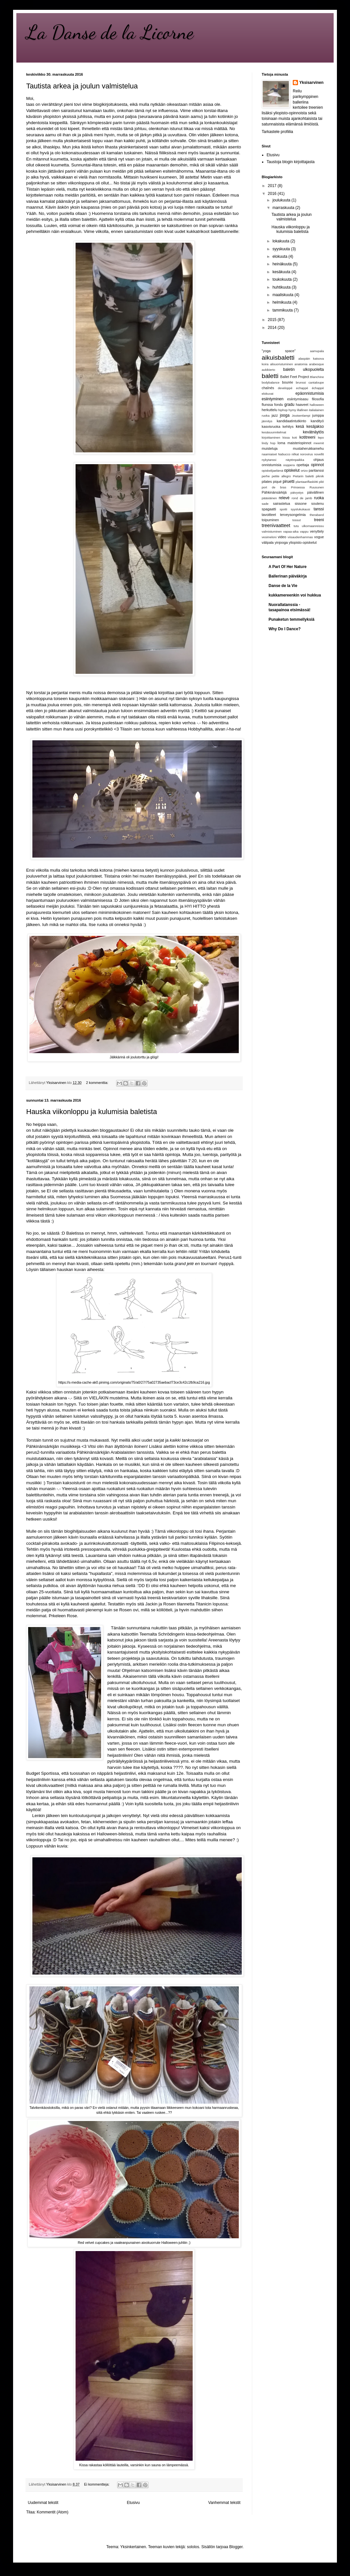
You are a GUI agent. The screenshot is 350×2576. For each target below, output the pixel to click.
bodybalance (270, 382)
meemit (319, 443)
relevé (284, 498)
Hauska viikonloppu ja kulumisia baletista (91, 1112)
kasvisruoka (271, 426)
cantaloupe (316, 382)
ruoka (319, 498)
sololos (193, 2547)
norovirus (306, 454)
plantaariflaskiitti (307, 481)
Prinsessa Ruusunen (307, 487)
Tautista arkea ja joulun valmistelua (82, 86)
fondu (278, 405)
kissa (286, 437)
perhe (266, 476)
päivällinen (315, 492)
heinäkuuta (282, 264)
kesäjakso (315, 426)
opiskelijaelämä (272, 470)
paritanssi (316, 470)
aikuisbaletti (278, 357)
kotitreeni (307, 437)
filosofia (318, 399)
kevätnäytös (313, 432)
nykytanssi (269, 460)
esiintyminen (273, 399)
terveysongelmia (293, 515)
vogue (319, 537)
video (282, 537)
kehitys (288, 426)
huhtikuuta (282, 287)
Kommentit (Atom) (52, 2512)
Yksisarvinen (311, 82)
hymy (292, 410)
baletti (270, 375)
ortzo (304, 470)
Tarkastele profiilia (277, 131)
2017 (273, 185)
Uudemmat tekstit (43, 2502)
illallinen (302, 410)
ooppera (289, 465)
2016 (273, 193)
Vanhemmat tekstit (224, 2502)
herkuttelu (269, 410)
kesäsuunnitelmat (274, 432)
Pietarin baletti (303, 476)
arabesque (316, 364)
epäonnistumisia (309, 393)
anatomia (300, 364)
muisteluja (270, 448)
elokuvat (267, 393)
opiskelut (292, 470)
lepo (321, 437)
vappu (304, 531)
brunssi (301, 382)
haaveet (302, 405)
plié (321, 481)
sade (265, 503)
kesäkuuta (281, 272)
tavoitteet (269, 515)
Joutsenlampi (301, 415)
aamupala (317, 351)
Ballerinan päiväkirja (288, 576)
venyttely (317, 531)
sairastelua (281, 503)
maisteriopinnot (299, 443)
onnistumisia (271, 465)
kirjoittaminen (271, 437)
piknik (320, 476)
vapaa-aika (291, 531)
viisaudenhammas (300, 537)
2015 (273, 319)
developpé (285, 388)
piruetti (288, 481)
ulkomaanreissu (313, 526)
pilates (267, 481)
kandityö (317, 421)
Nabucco (284, 454)
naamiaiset (269, 454)
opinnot (317, 465)
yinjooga (281, 542)
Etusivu (133, 2502)
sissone (301, 503)
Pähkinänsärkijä (274, 492)
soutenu (317, 503)
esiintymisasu (297, 399)
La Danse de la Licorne (110, 32)
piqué (277, 481)
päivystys (296, 492)
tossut (296, 520)
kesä (300, 426)
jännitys (267, 421)
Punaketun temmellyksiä (291, 619)
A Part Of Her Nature (287, 566)
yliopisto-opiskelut (303, 542)
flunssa (267, 405)
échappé (318, 388)
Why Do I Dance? (285, 629)
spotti (283, 509)
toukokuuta (282, 279)
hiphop (283, 410)
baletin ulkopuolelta (303, 369)
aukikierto (268, 369)
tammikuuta (283, 310)
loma (281, 443)
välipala (268, 542)
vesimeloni (269, 537)
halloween (317, 405)
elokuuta (280, 256)
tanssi (319, 509)
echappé (302, 388)
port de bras (274, 487)
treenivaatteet (276, 525)
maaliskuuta (283, 295)
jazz (274, 415)
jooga (284, 415)
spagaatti (269, 509)
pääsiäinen (269, 498)
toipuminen (270, 520)
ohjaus (318, 460)
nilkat (295, 454)
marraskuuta (283, 207)
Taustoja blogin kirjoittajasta (291, 162)
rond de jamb (302, 498)
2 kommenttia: (97, 1083)
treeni (319, 520)
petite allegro (281, 476)
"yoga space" (279, 351)
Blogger (236, 2547)
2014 (273, 327)
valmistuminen (272, 531)
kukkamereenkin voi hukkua (295, 595)
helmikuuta (282, 302)
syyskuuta (281, 249)
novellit (319, 454)
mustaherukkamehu (308, 448)
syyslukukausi (300, 509)
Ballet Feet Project (294, 377)
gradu (289, 404)
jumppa (318, 415)
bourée (287, 382)
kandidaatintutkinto (291, 421)
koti (294, 437)
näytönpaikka (295, 460)
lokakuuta (281, 241)
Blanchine (317, 377)
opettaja (302, 465)
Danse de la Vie (283, 585)
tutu (296, 526)
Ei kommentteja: (97, 2484)
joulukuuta (281, 200)
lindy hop (268, 443)
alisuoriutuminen (281, 364)
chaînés (268, 388)
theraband (317, 515)
